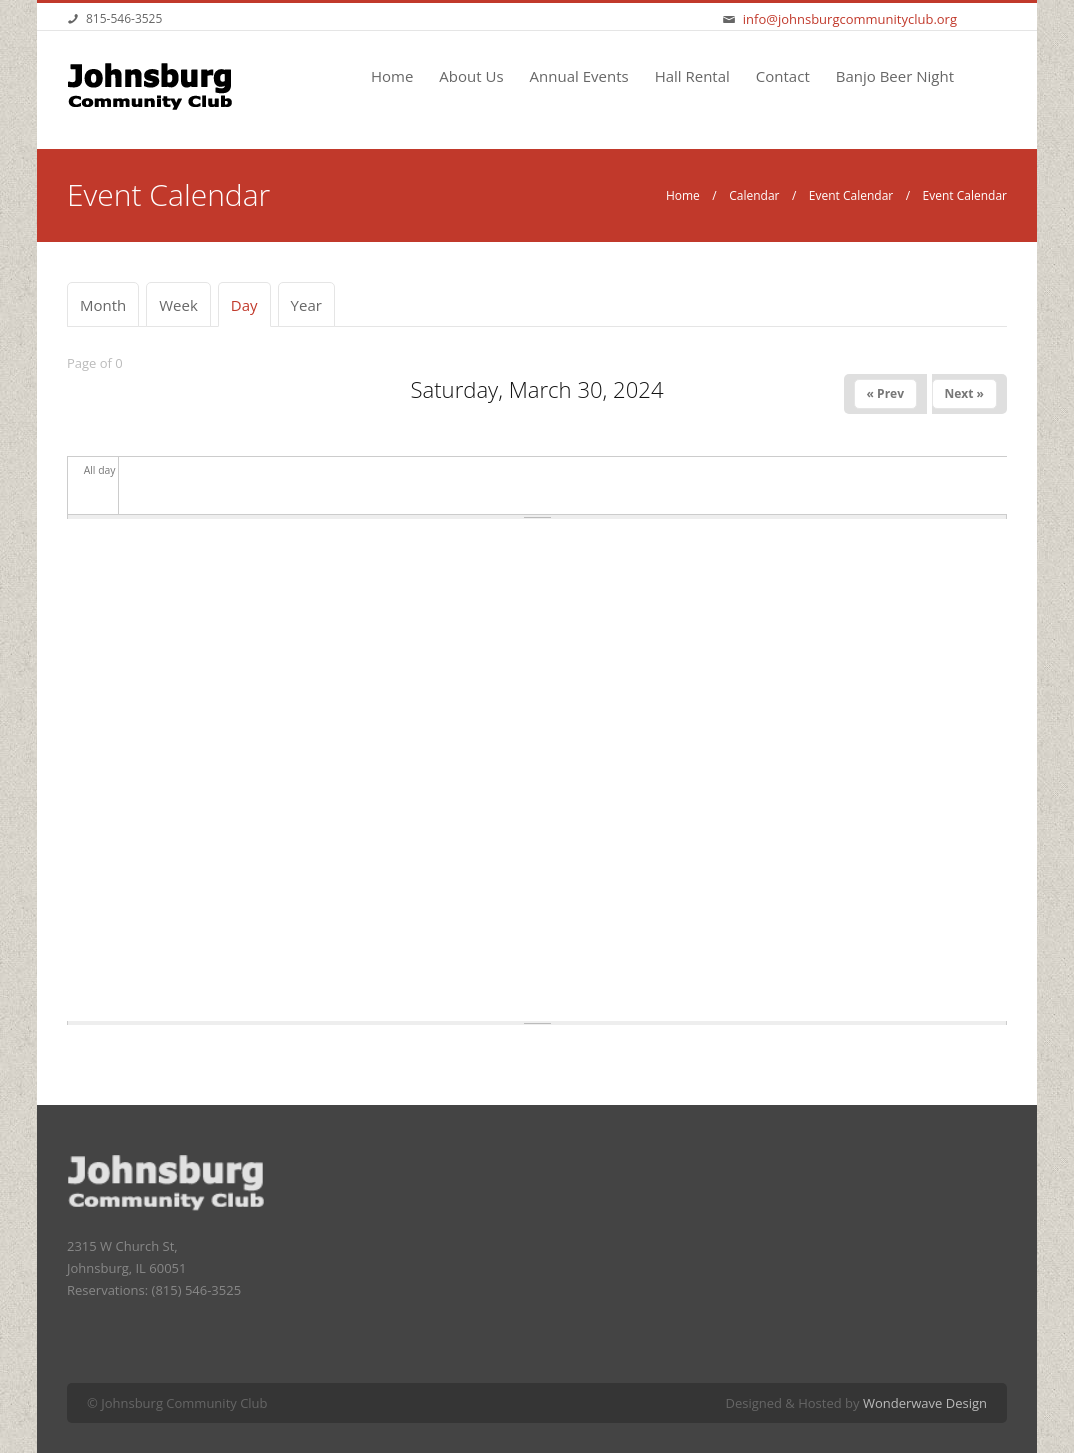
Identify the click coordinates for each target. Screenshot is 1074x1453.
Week (178, 305)
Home (392, 76)
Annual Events (579, 76)
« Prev (885, 393)
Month (103, 305)
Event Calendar (851, 195)
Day (251, 305)
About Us (471, 76)
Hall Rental (692, 76)
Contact (783, 76)
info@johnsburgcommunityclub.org (850, 19)
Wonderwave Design (925, 1403)
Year (306, 305)
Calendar (754, 195)
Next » (965, 393)
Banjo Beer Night (895, 76)
